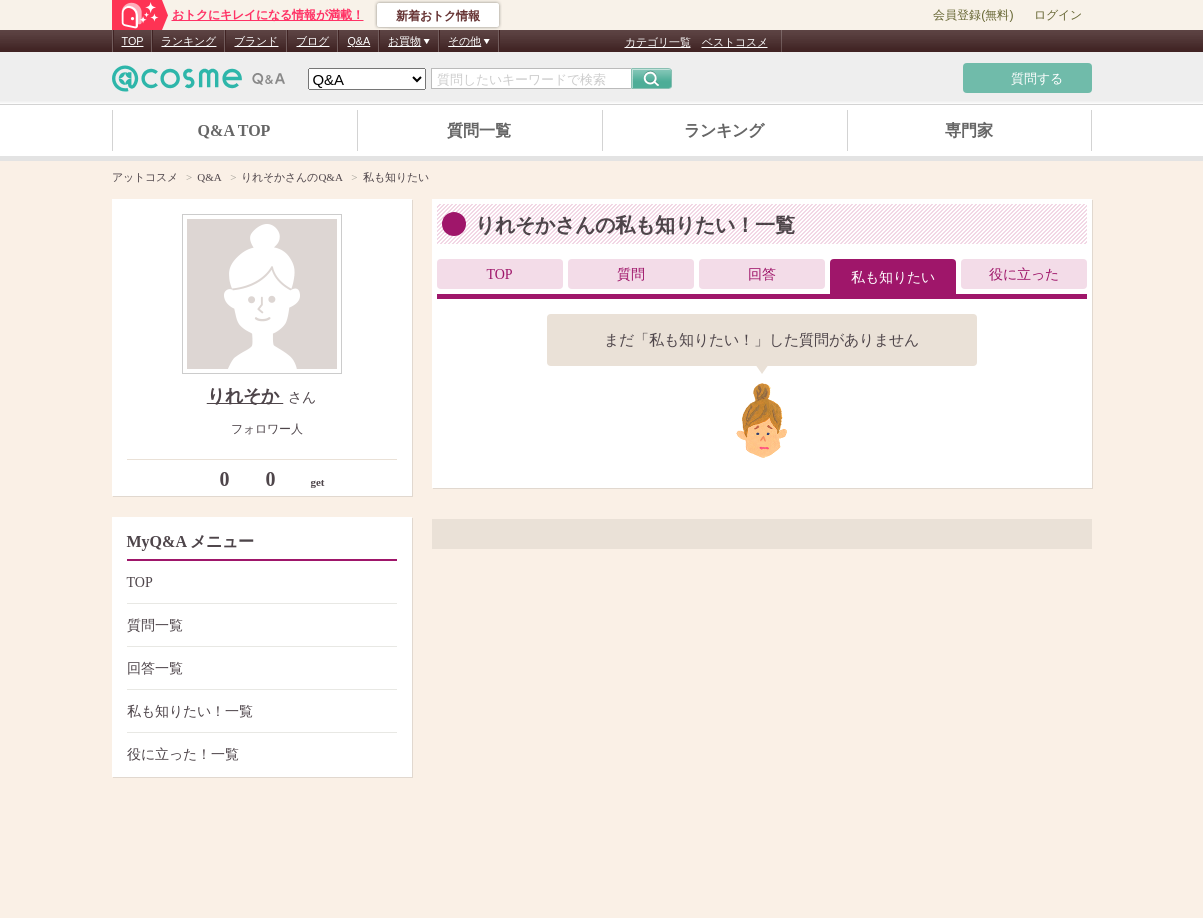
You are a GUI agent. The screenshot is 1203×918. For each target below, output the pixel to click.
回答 (762, 274)
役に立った (1024, 274)
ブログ (312, 41)
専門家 (969, 130)
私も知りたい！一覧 (259, 711)
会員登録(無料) (973, 15)
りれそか (245, 396)
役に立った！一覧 (259, 754)
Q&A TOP (234, 130)
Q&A (358, 41)
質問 (631, 274)
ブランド (256, 41)
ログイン (1058, 15)
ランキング (188, 41)
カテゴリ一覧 (658, 42)
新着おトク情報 (438, 16)
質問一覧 (479, 130)
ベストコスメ (735, 42)
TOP (133, 41)
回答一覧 (259, 668)
